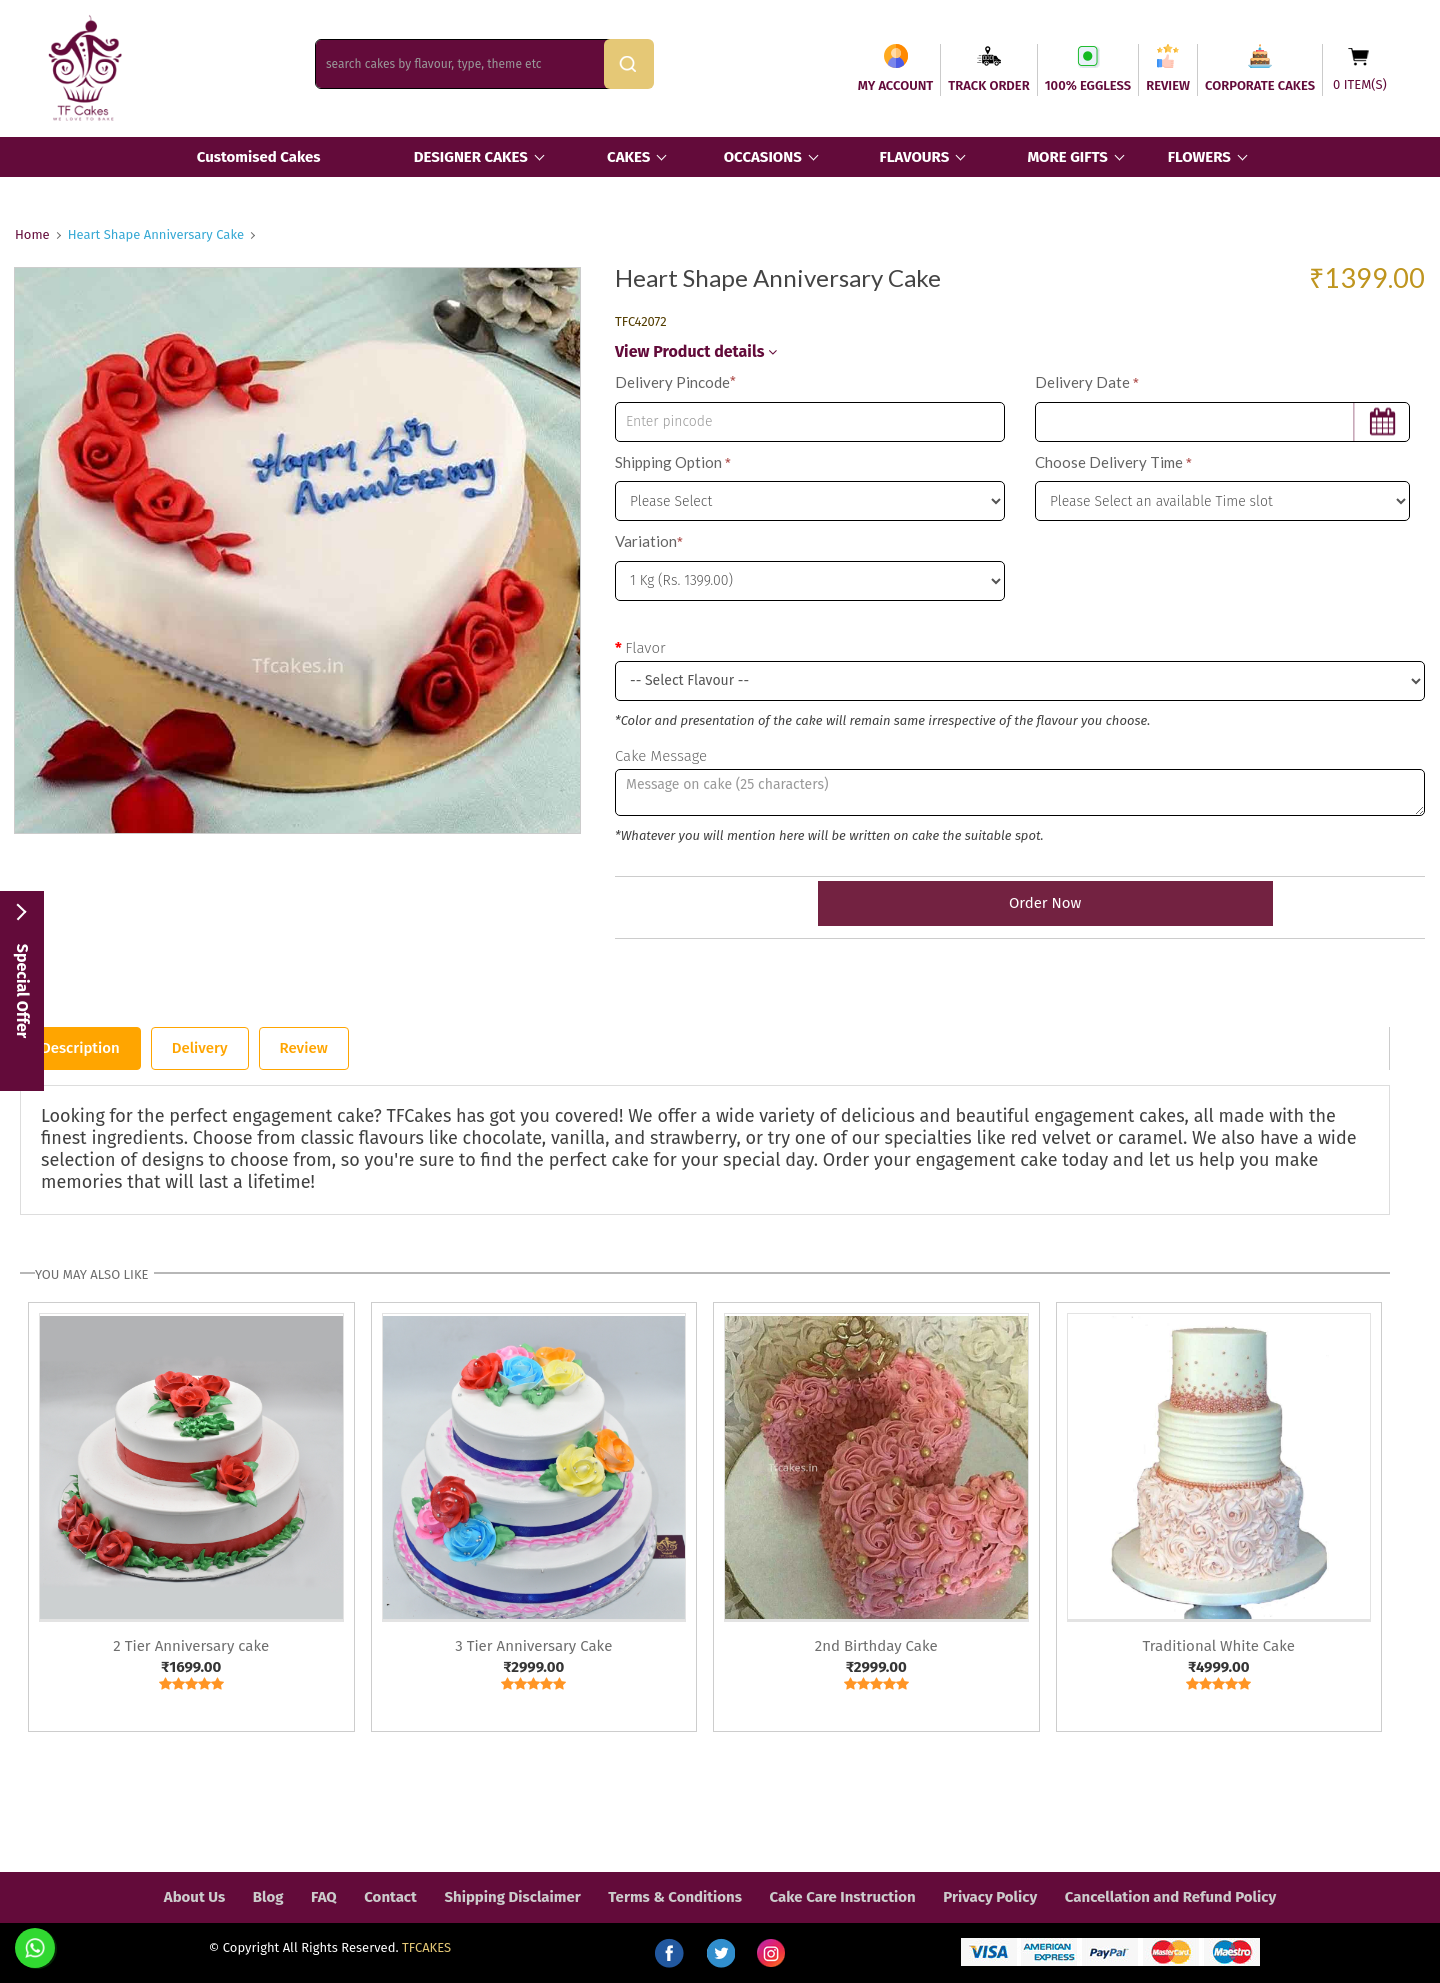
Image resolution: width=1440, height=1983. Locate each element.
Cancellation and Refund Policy (1170, 1897)
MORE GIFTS (1067, 157)
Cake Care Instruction (843, 1897)
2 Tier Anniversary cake (191, 1646)
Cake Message (661, 756)
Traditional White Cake (1219, 1646)
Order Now (1020, 903)
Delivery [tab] (200, 1048)
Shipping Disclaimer (512, 1897)
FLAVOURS (914, 157)
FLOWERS (1199, 157)
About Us (194, 1897)
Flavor (645, 648)
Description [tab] (80, 1048)
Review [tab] (304, 1048)
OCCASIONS (763, 157)
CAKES (628, 157)
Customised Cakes (259, 157)
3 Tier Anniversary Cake (533, 1646)
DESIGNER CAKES (471, 157)
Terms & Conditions (675, 1897)
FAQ (324, 1897)
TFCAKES (426, 1947)
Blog (268, 1897)
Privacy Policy (990, 1897)
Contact (390, 1897)
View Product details (696, 351)
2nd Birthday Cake (876, 1646)
